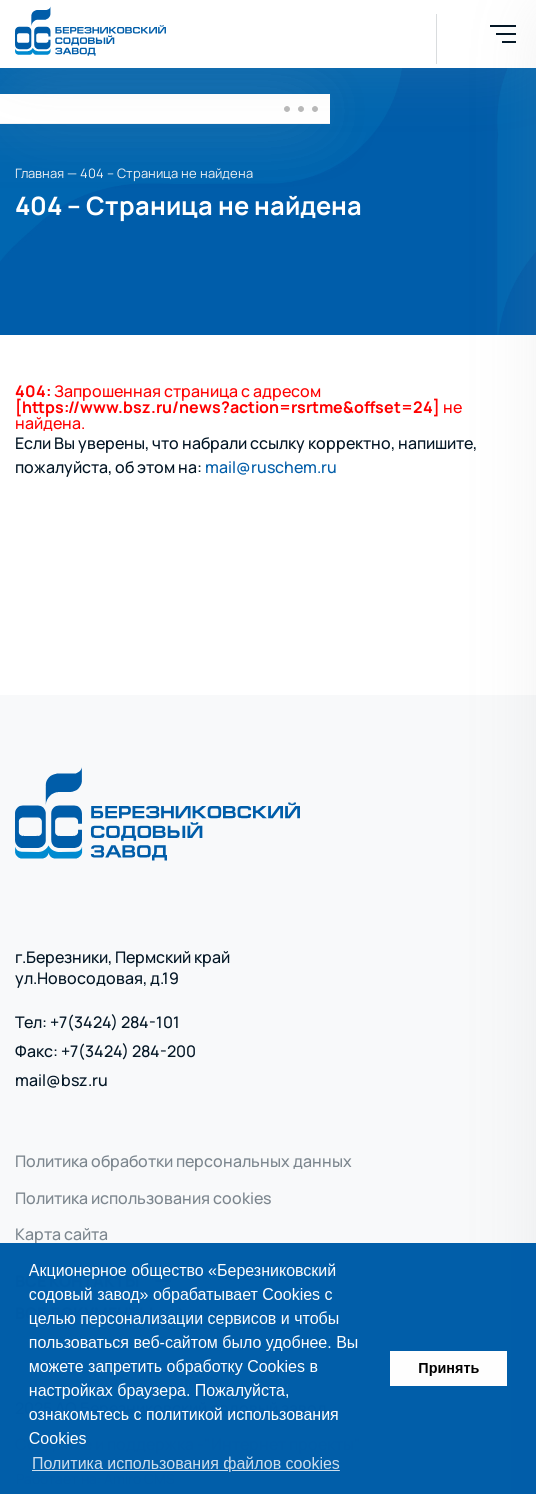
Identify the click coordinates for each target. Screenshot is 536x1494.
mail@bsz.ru (61, 1080)
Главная (39, 173)
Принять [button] (448, 1368)
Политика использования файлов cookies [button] (186, 1463)
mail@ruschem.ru (271, 467)
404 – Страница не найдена (166, 173)
